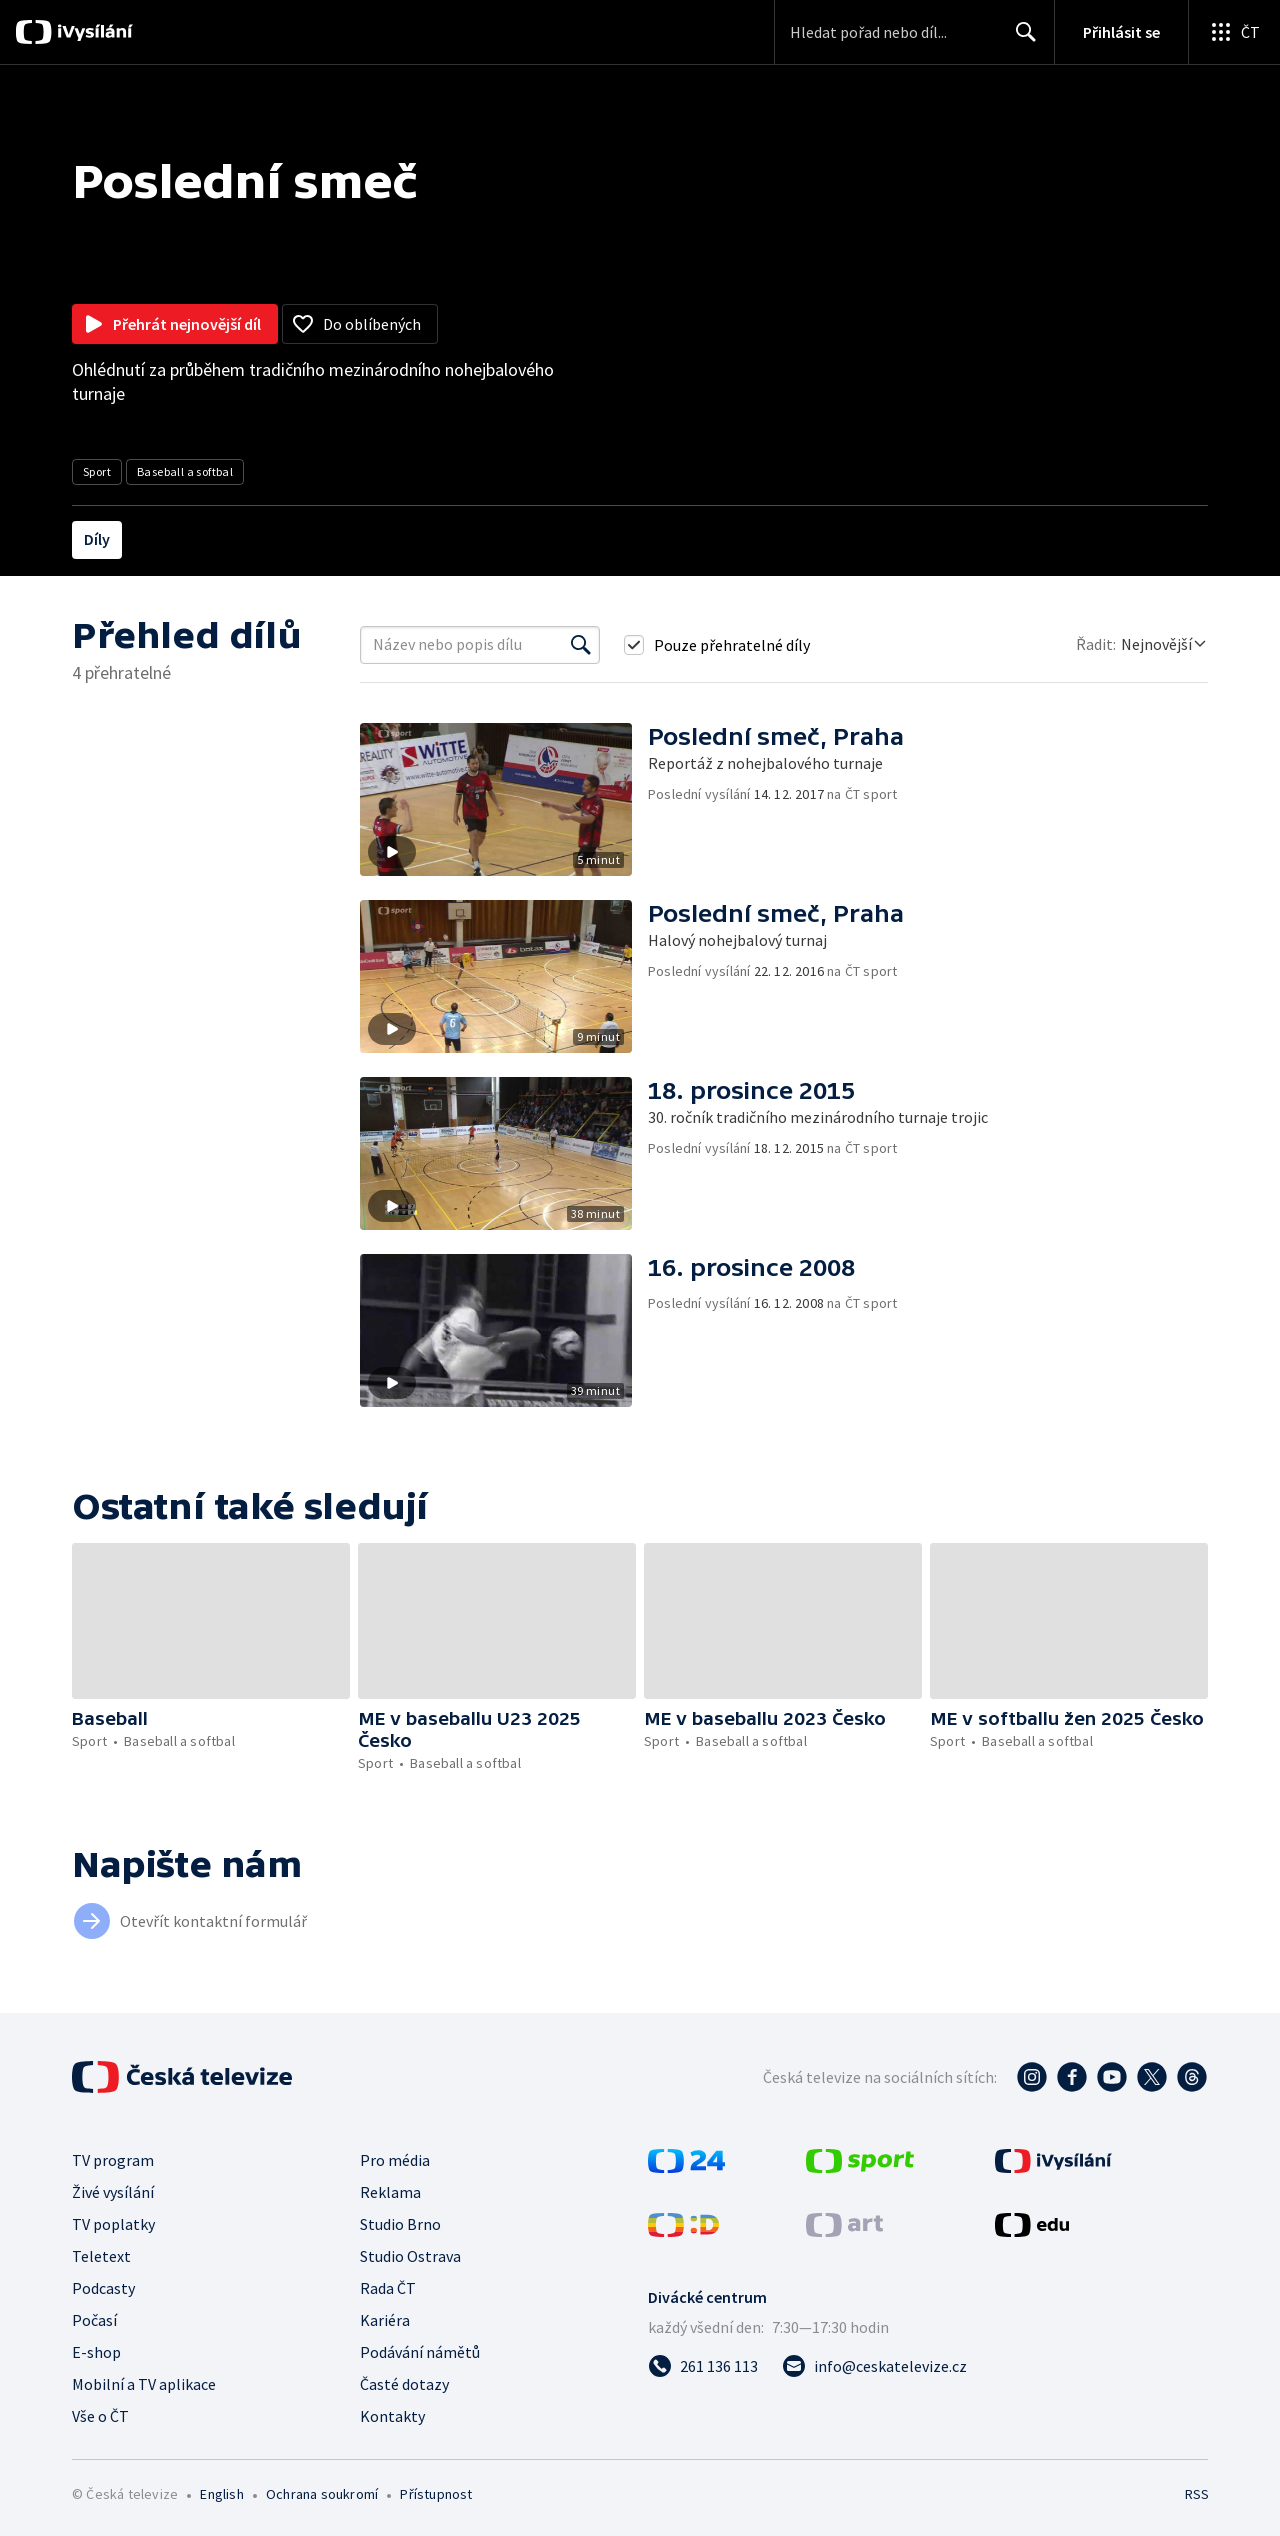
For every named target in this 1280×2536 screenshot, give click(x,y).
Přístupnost (436, 2494)
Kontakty (392, 2416)
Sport (97, 471)
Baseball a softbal (185, 471)
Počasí (94, 2320)
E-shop (96, 2352)
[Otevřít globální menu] (1234, 32)
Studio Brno (400, 2224)
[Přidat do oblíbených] (360, 324)
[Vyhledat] (581, 645)
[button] (504, 799)
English (221, 2494)
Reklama (390, 2192)
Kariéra (385, 2320)
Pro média (395, 2160)
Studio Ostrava (410, 2256)
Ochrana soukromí (322, 2494)
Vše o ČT (100, 2416)
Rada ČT (388, 2288)
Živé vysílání (113, 2192)
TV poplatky (113, 2224)
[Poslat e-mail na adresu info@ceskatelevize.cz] (874, 2366)
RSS (1197, 2494)
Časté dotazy (404, 2384)
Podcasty (103, 2288)
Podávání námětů (420, 2352)
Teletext (101, 2256)
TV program (113, 2160)
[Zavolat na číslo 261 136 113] (703, 2366)
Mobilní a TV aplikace (144, 2384)
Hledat (1020, 40)
